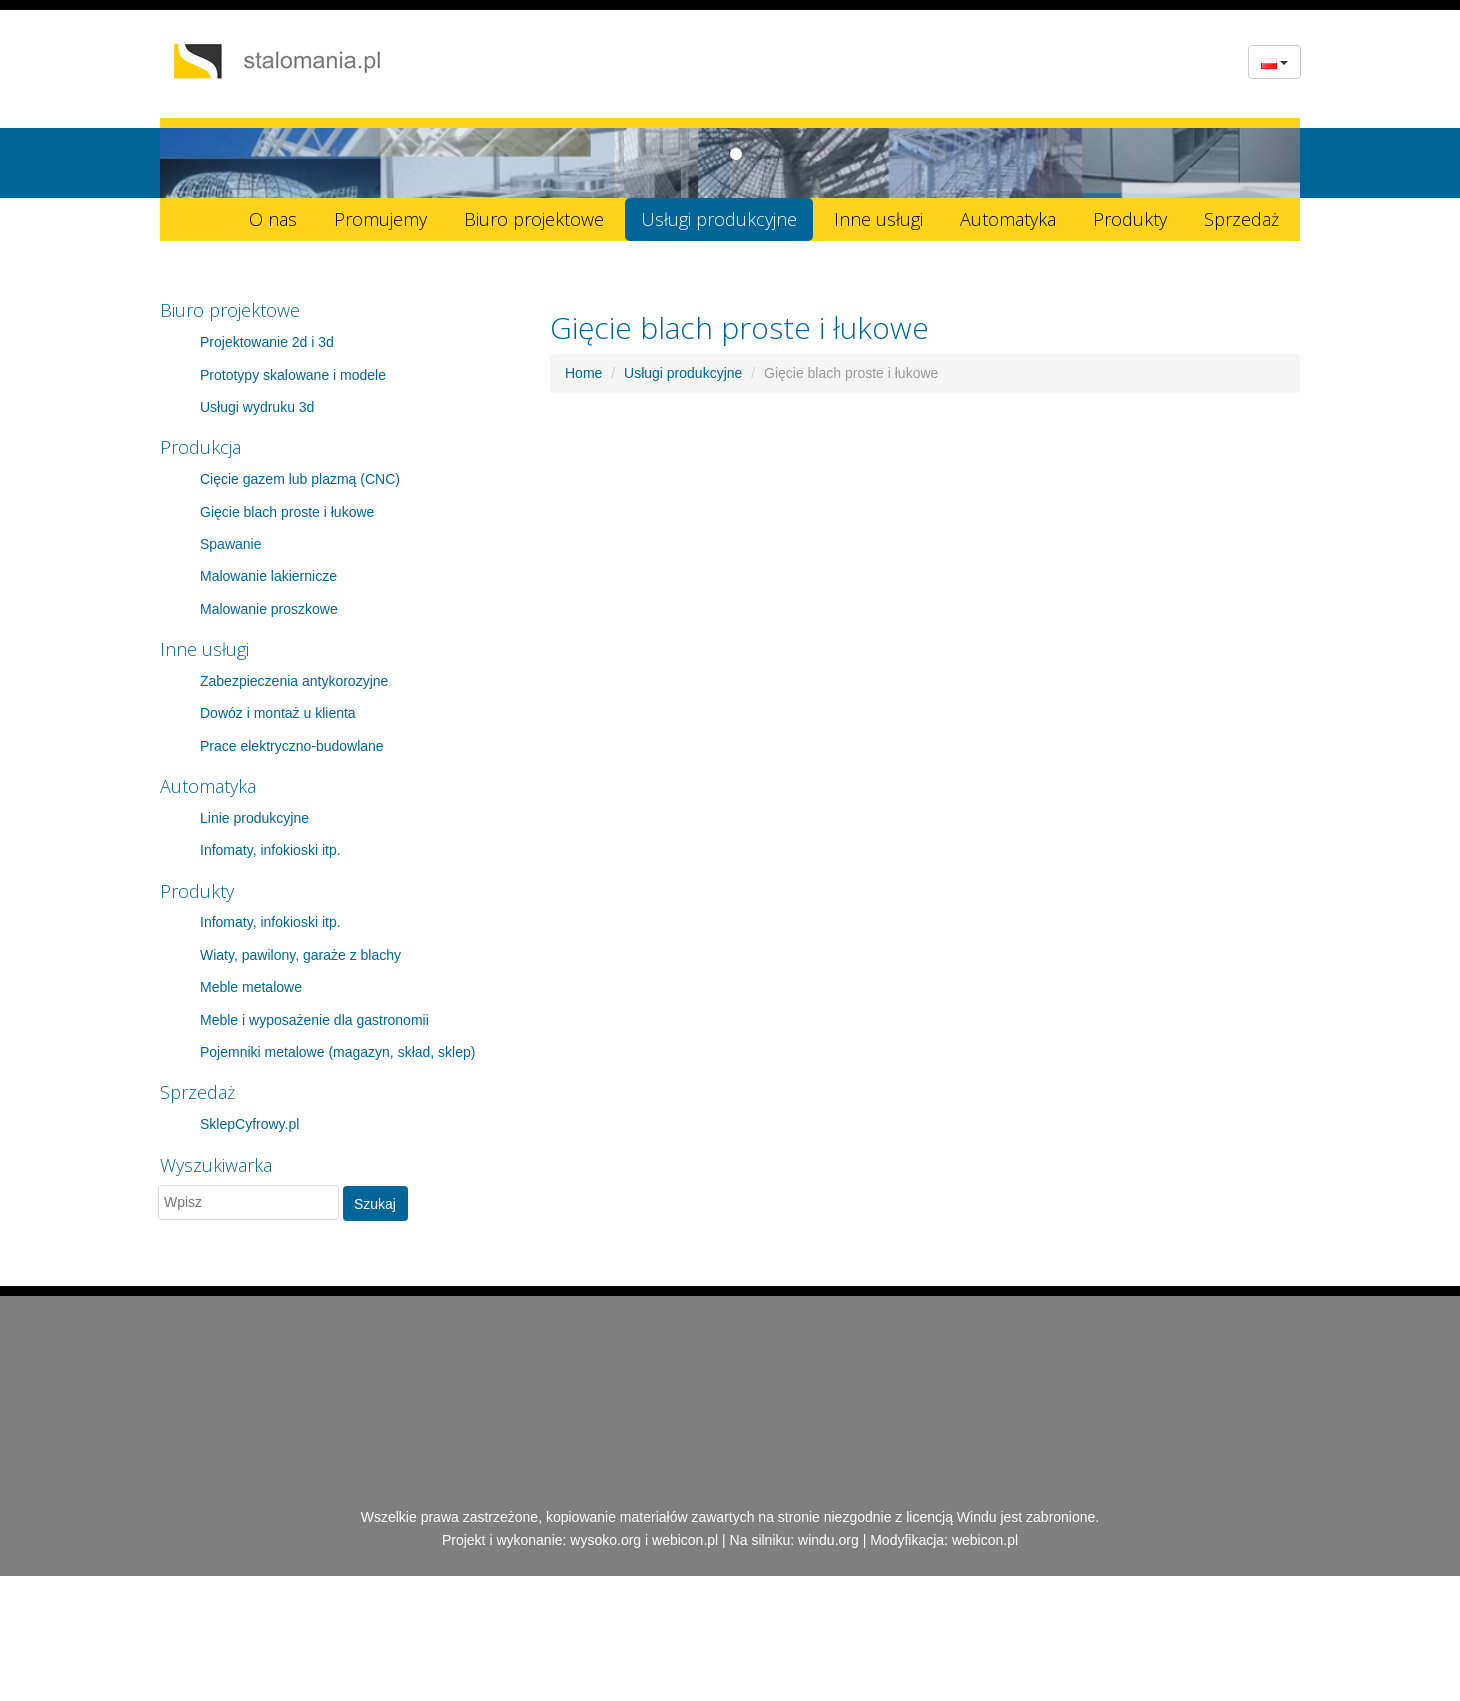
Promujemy (380, 219)
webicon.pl (685, 1540)
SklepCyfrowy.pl (249, 1124)
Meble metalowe (251, 987)
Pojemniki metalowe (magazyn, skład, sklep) (337, 1052)
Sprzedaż (1241, 219)
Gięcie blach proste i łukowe (287, 512)
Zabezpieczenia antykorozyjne (294, 681)
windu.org (828, 1540)
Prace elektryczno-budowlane (292, 746)
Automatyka (1008, 219)
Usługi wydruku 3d (257, 407)
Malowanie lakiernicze (268, 576)
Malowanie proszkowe (269, 609)
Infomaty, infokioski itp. (270, 850)
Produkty (1130, 219)
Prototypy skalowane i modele (293, 375)
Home (583, 373)
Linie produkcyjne (254, 818)
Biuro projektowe (534, 219)
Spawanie (231, 544)
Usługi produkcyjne (719, 219)
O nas (273, 219)
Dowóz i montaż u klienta (278, 713)
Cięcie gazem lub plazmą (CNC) (300, 479)
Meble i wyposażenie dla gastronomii (314, 1020)
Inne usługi (878, 219)
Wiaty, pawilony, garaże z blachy (300, 955)
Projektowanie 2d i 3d (267, 342)
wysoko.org (605, 1540)
